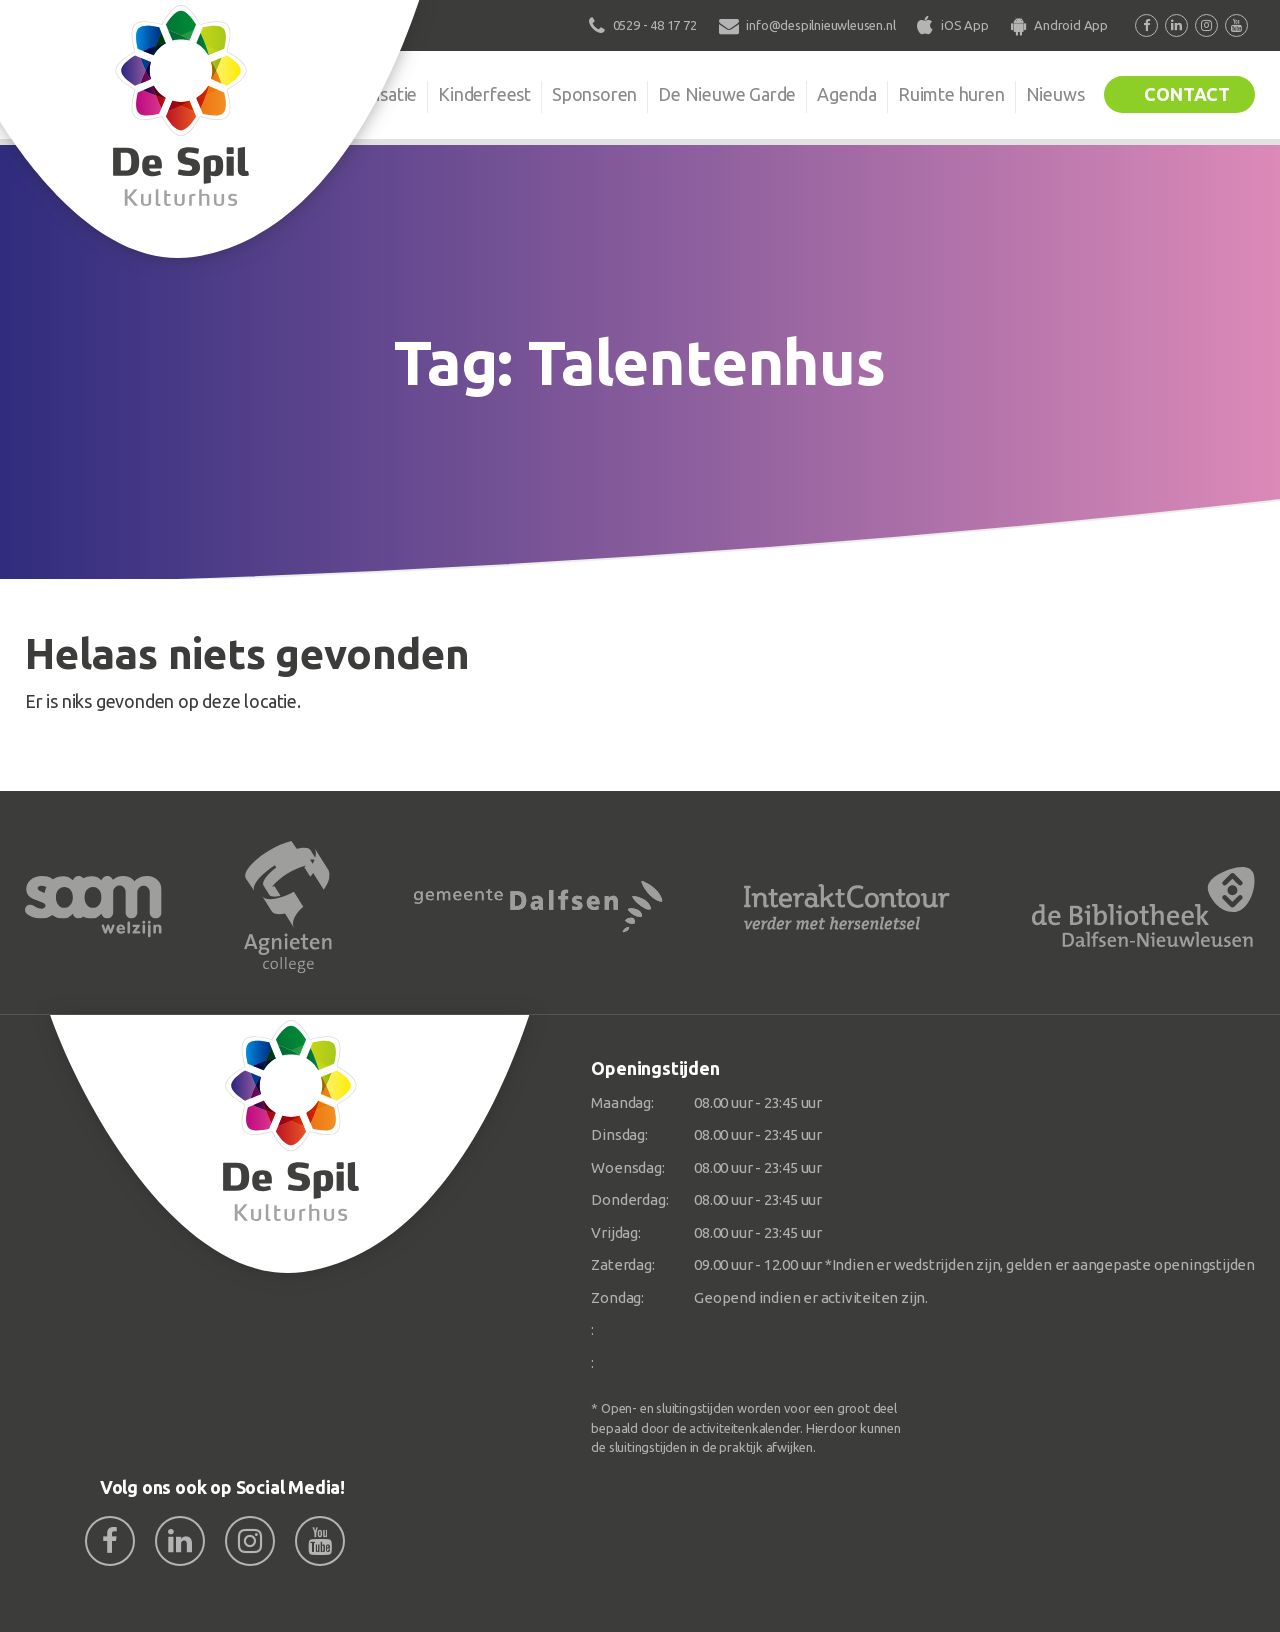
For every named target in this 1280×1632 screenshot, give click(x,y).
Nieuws (1055, 94)
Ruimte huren (951, 94)
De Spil (267, 94)
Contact (1187, 94)
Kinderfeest (484, 94)
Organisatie (372, 94)
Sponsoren (594, 94)
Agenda (847, 94)
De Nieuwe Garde (727, 94)
